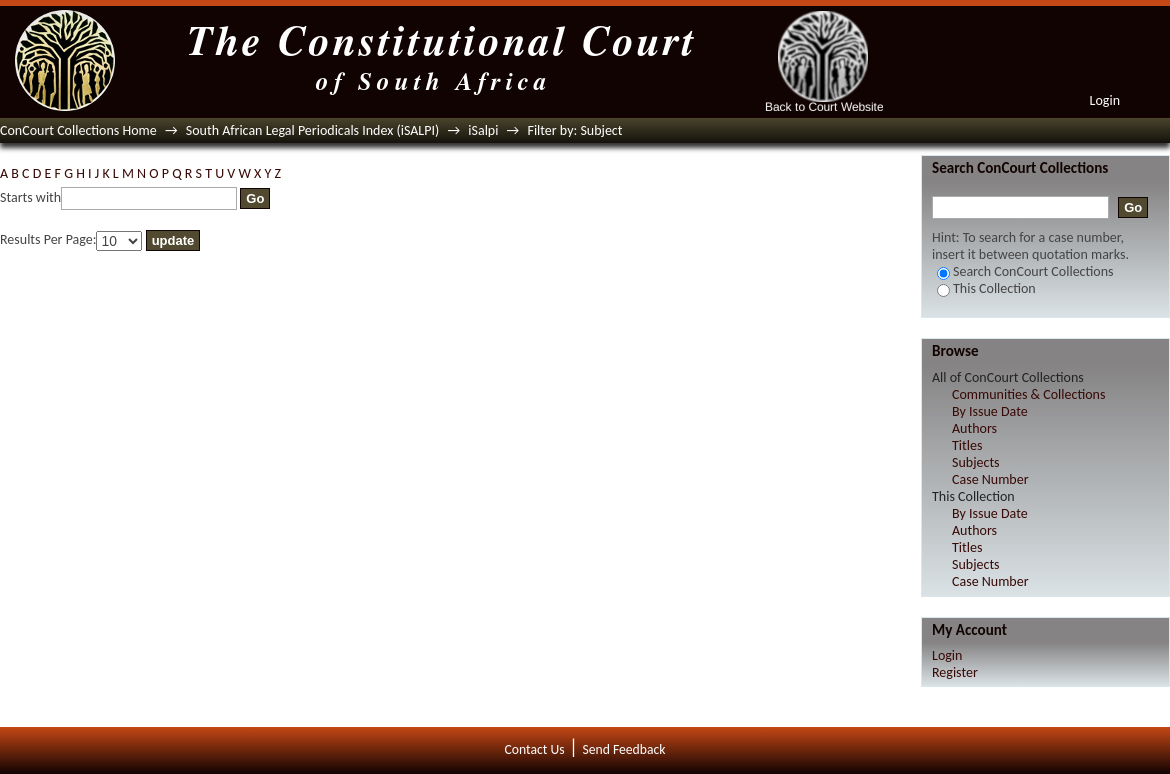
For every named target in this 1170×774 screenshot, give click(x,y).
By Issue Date (990, 411)
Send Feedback (623, 749)
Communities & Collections (1028, 394)
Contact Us (535, 749)
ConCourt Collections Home (78, 130)
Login (1105, 100)
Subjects (976, 462)
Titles (967, 445)
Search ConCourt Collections (1025, 271)
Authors (974, 428)
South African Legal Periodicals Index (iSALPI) (312, 130)
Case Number (990, 479)
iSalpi (483, 130)
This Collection (986, 288)
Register (955, 672)
